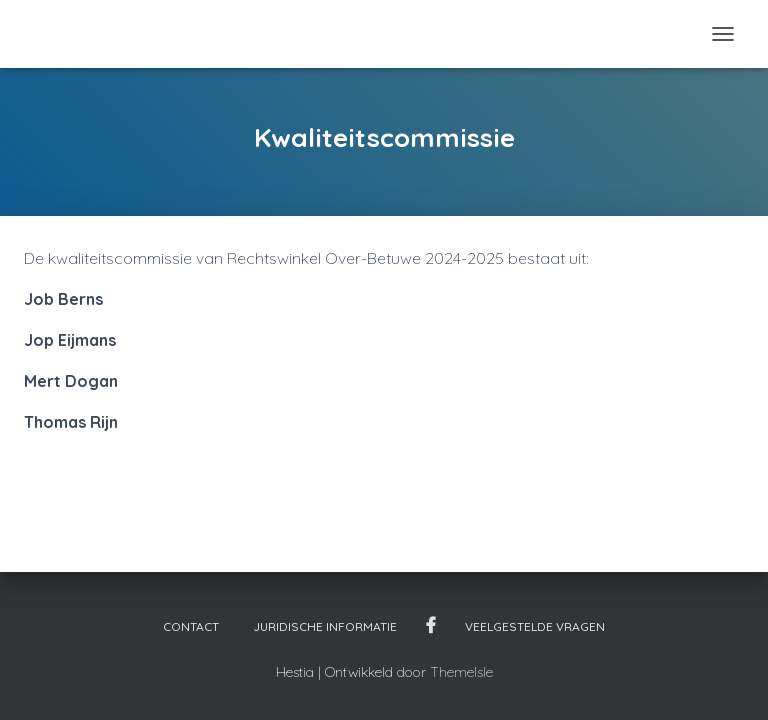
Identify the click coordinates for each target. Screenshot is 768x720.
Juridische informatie (325, 626)
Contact (191, 626)
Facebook (431, 626)
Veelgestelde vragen (535, 626)
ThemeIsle (461, 672)
